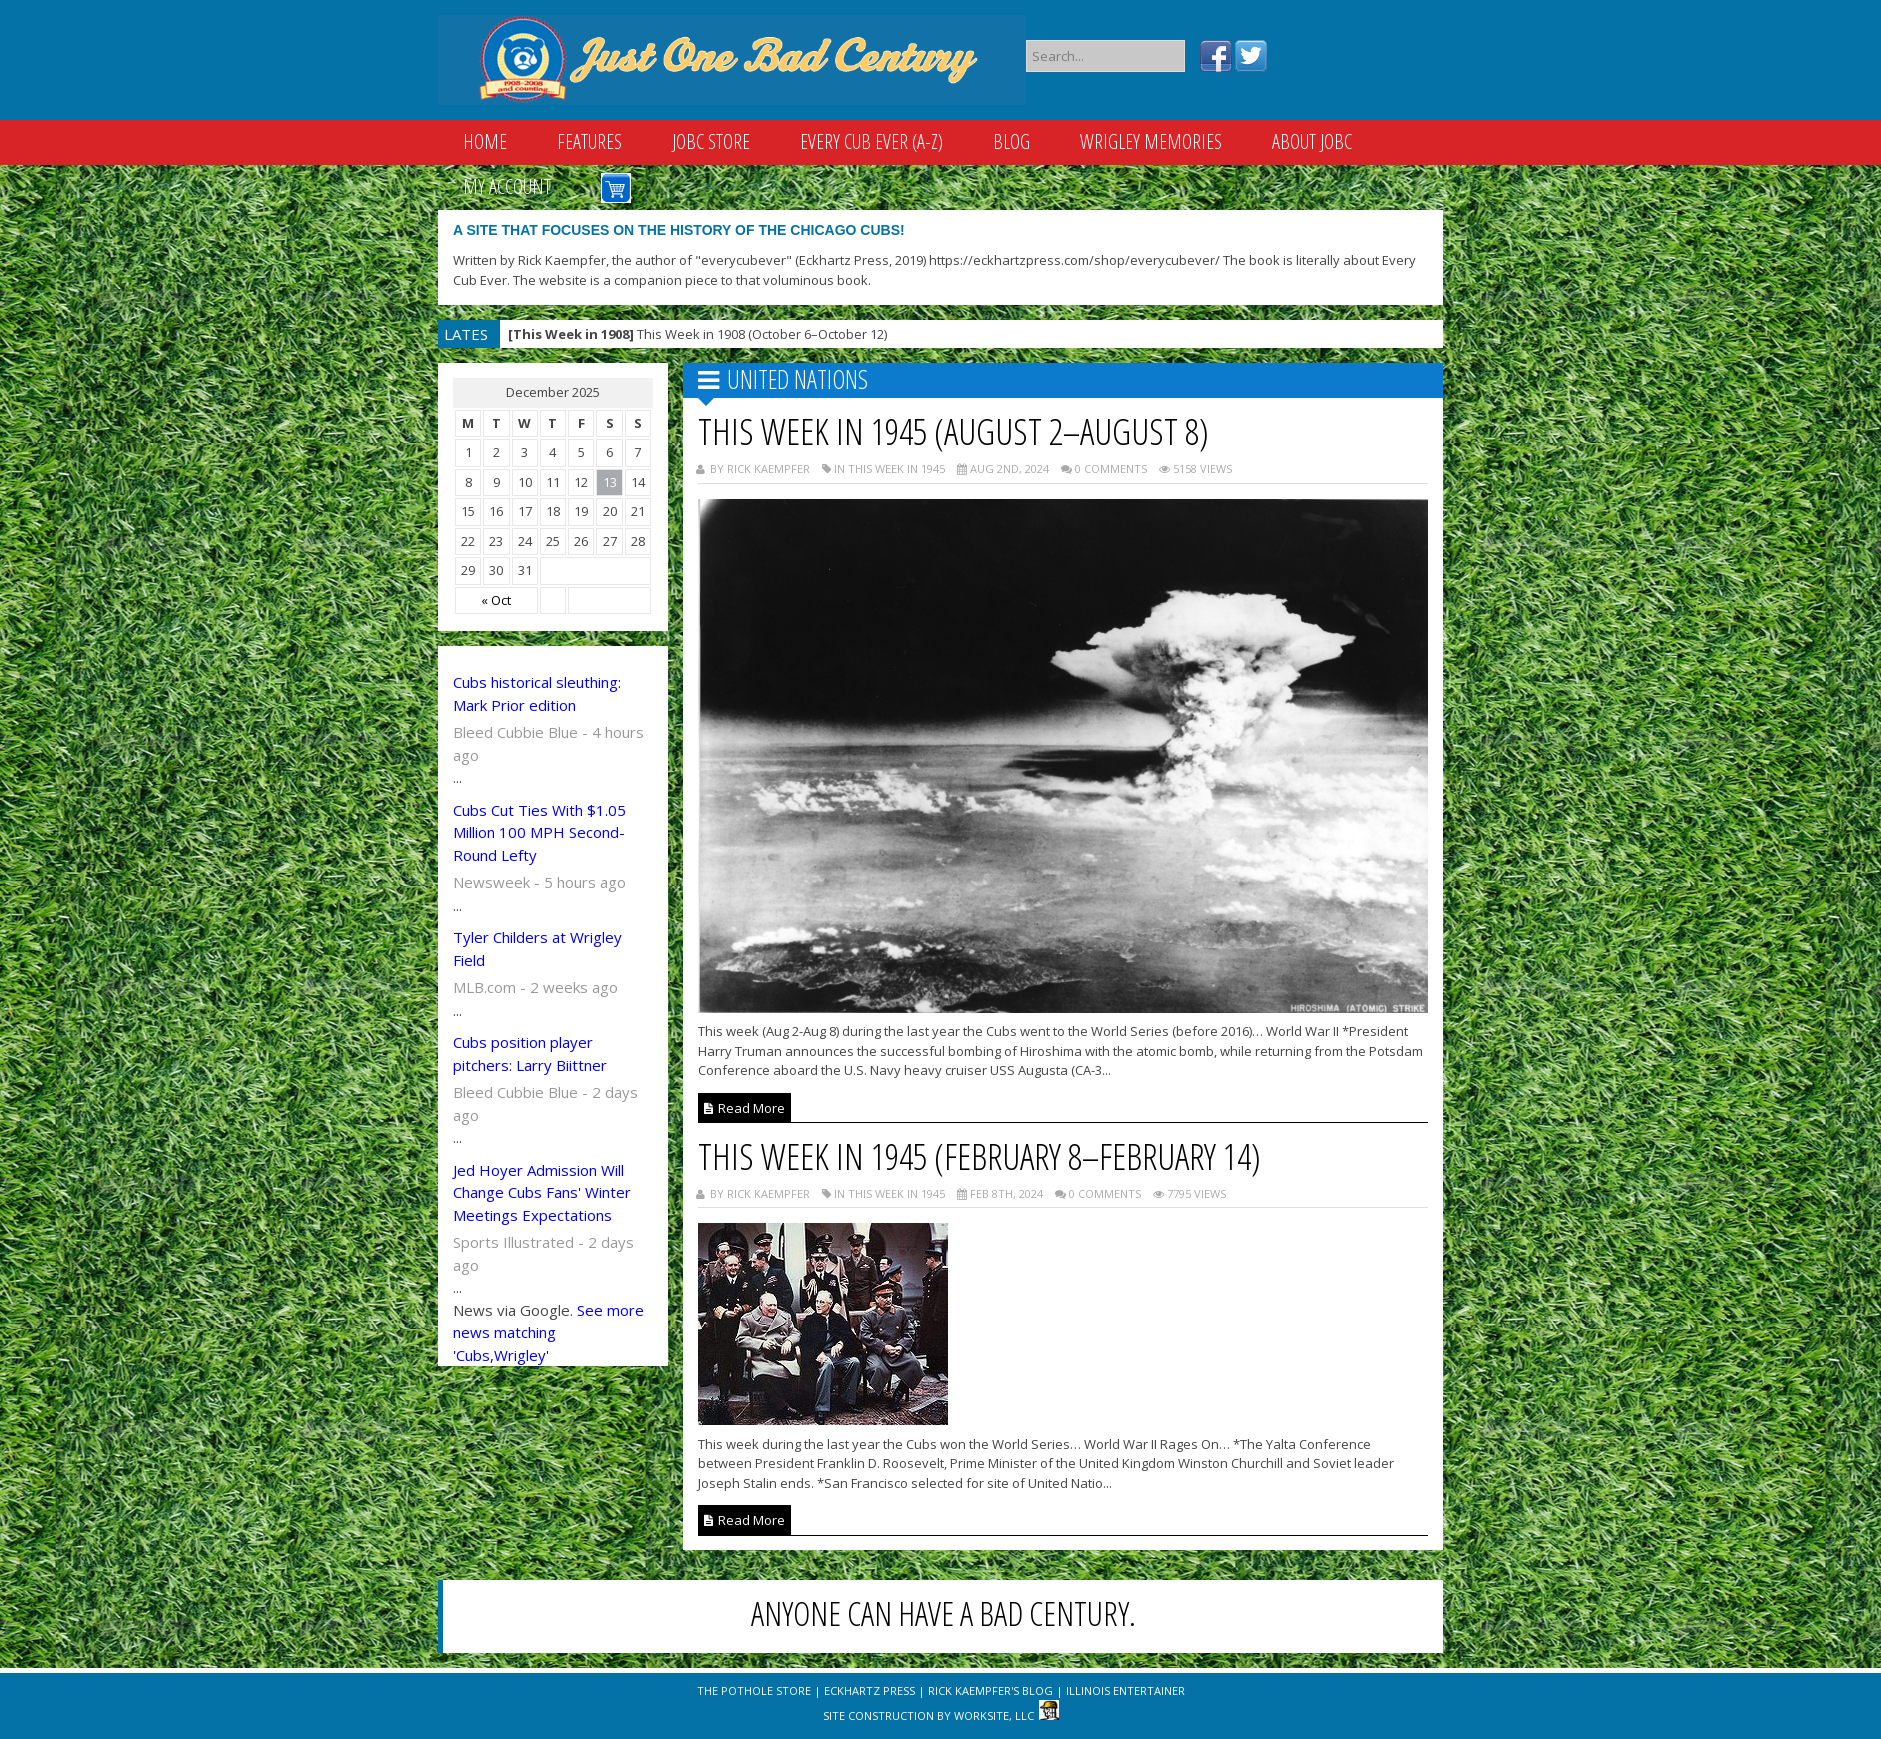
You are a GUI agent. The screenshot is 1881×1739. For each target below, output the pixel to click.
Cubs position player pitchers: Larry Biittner (530, 1053)
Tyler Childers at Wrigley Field (537, 948)
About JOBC (1312, 141)
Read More (744, 1108)
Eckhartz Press (869, 1690)
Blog (1011, 141)
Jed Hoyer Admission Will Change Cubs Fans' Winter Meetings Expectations (542, 1192)
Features (589, 141)
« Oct (496, 600)
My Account (507, 186)
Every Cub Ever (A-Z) (871, 141)
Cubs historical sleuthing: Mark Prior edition (537, 693)
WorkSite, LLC (994, 1715)
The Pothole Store (754, 1690)
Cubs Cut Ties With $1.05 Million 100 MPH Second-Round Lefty (539, 832)
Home (485, 141)
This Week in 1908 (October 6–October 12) (697, 334)
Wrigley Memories (1151, 141)
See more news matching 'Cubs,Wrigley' (548, 1332)
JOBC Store (711, 141)
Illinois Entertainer (1125, 1690)
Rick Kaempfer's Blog (990, 1690)
